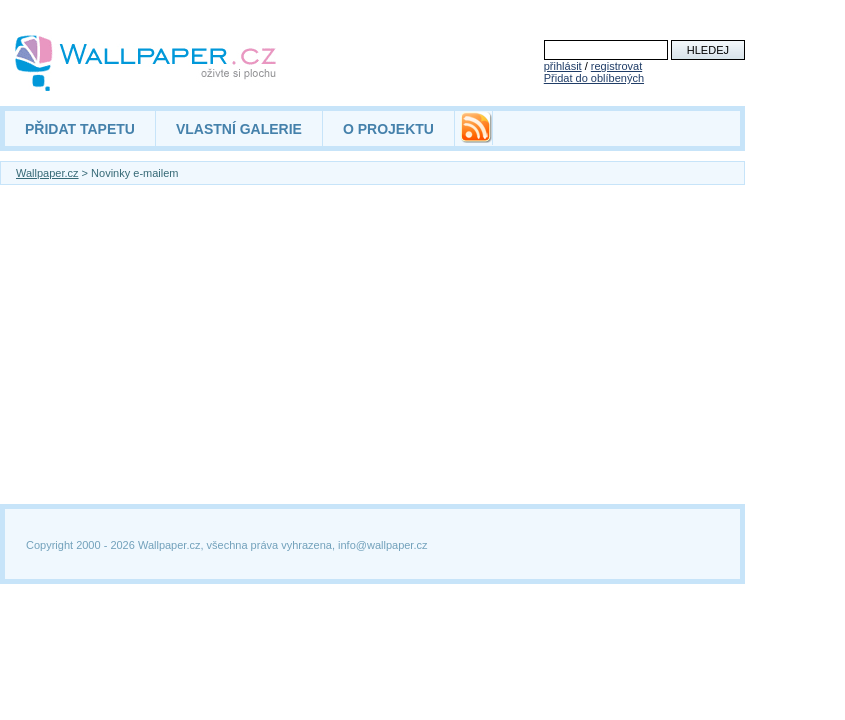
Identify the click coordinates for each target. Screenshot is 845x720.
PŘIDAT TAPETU (80, 129)
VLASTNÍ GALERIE (239, 129)
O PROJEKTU (388, 129)
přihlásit (563, 66)
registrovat (616, 66)
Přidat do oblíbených (594, 78)
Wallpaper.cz (47, 173)
